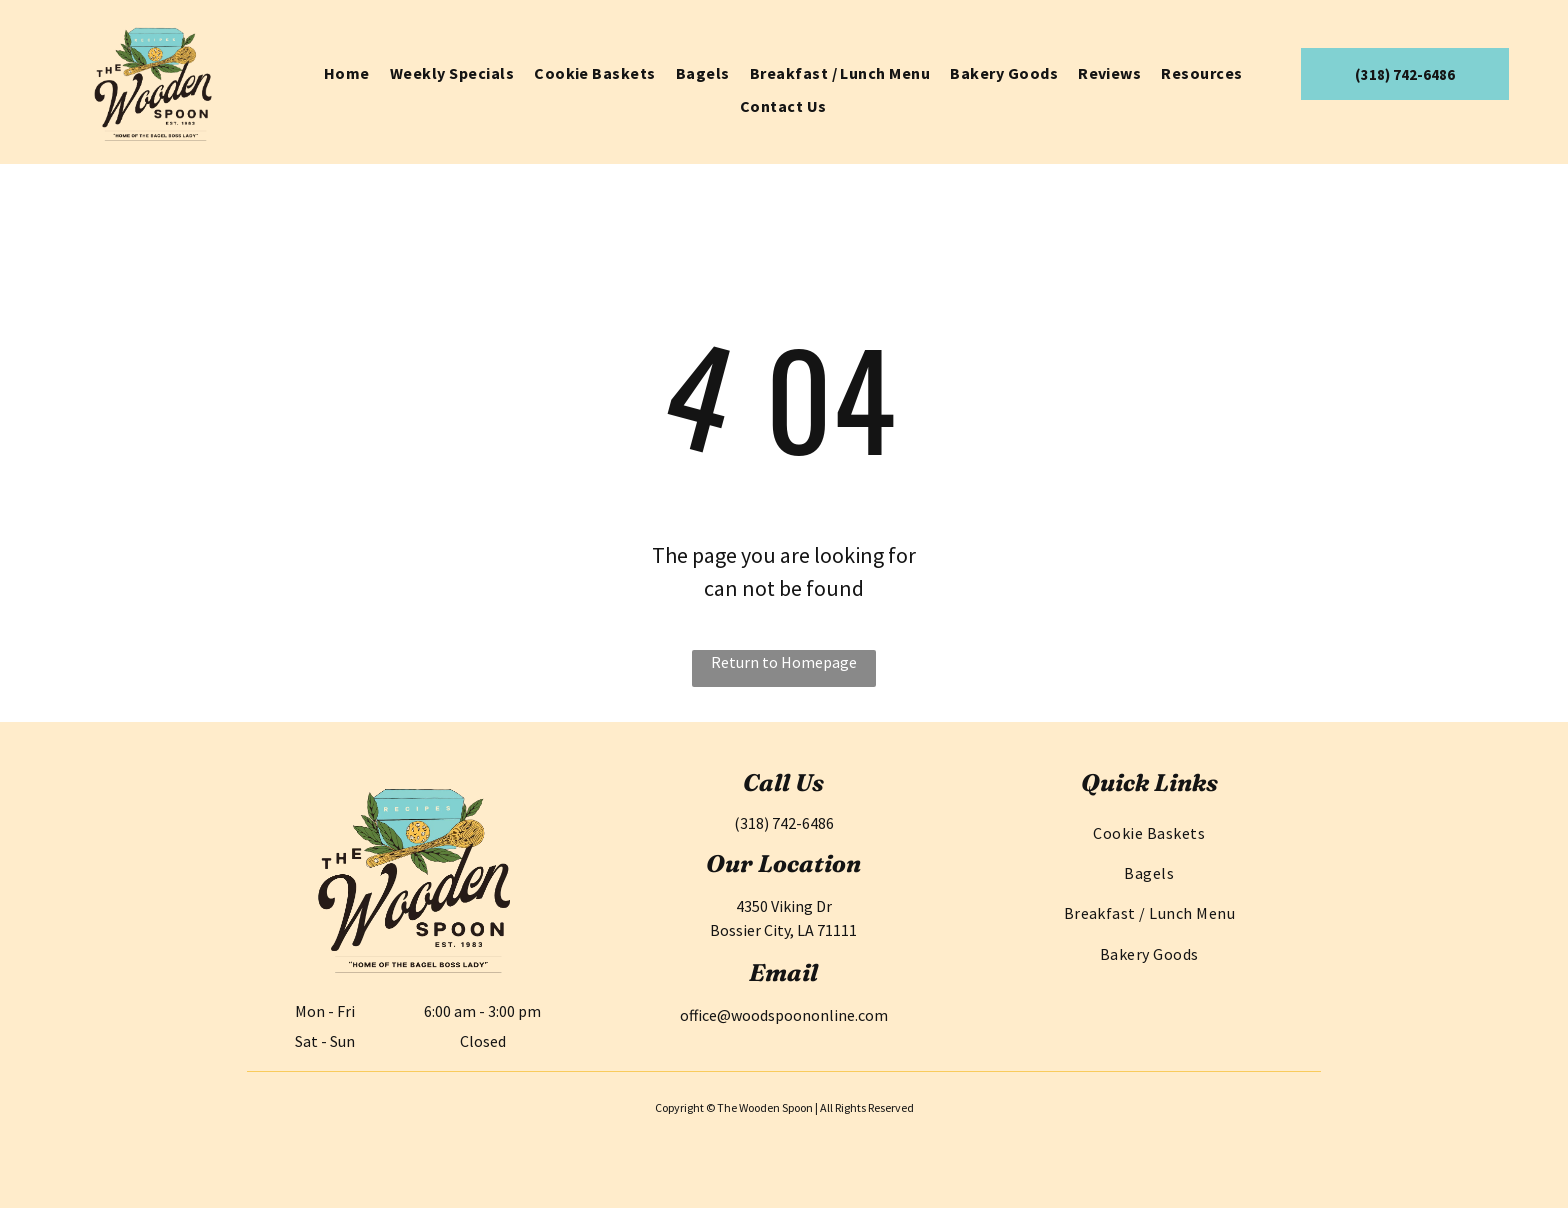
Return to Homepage (784, 662)
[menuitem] (347, 73)
